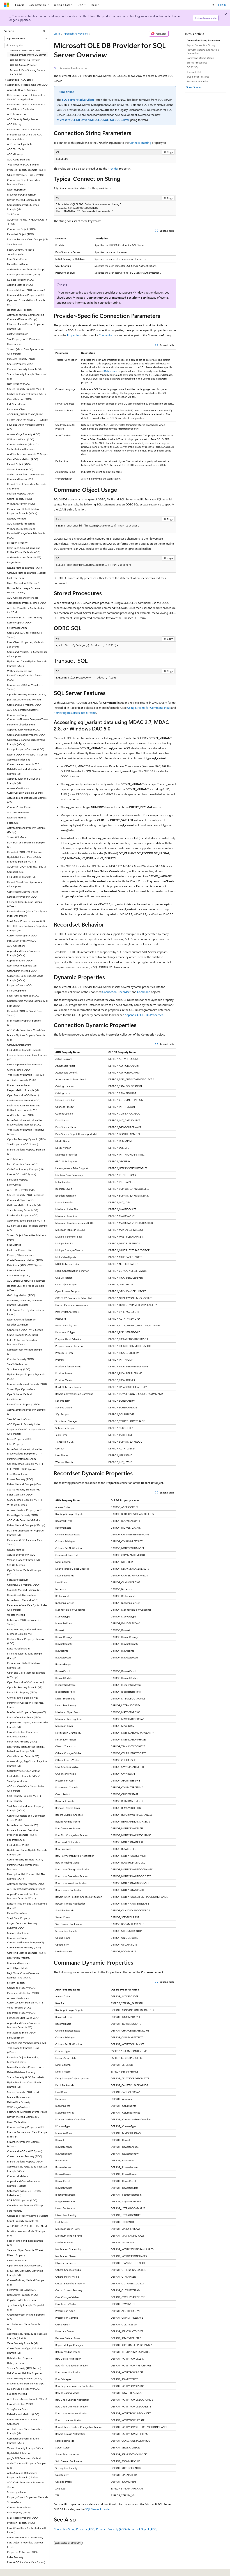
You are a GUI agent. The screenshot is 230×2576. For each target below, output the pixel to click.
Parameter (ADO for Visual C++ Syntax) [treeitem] (24, 1542)
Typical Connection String (201, 45)
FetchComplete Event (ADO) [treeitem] (22, 1164)
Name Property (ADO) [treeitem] (19, 622)
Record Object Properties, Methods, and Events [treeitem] (27, 486)
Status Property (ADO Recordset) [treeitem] (25, 2077)
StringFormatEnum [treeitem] (17, 2409)
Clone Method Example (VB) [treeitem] (22, 1697)
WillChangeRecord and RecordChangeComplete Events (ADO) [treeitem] (24, 675)
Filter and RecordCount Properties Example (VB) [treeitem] (26, 326)
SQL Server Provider (98, 2509)
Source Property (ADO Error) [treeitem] (23, 2092)
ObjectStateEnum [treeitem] (17, 2260)
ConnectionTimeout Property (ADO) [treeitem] (27, 1384)
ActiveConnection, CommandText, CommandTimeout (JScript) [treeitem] (25, 317)
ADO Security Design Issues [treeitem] (22, 119)
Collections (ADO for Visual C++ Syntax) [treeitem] (25, 1622)
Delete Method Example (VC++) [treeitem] (24, 1484)
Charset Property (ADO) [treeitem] (20, 364)
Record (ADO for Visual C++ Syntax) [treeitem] (27, 754)
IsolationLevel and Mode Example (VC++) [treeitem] (25, 1288)
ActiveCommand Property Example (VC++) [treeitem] (26, 1412)
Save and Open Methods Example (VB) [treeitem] (25, 427)
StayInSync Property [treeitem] (18, 1918)
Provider (113, 168)
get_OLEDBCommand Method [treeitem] (24, 2458)
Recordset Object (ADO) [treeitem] (20, 234)
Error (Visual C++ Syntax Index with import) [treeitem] (27, 2530)
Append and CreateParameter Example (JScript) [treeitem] (23, 2183)
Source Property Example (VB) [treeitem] (23, 1489)
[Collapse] (44, 31)
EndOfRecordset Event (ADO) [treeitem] (23, 2017)
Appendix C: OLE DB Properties (144, 1015)
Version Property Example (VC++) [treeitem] (25, 2448)
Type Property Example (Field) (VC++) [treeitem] (23, 2050)
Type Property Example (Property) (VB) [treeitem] (25, 2307)
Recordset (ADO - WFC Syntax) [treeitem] (24, 852)
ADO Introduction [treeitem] (17, 114)
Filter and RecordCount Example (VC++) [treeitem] (24, 904)
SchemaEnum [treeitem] (14, 2502)
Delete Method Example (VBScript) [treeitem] (26, 1525)
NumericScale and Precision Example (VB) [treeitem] (27, 1228)
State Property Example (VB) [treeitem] (22, 1210)
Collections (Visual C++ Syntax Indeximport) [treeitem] (24, 2193)
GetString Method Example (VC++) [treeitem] (26, 1952)
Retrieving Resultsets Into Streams (75, 712)
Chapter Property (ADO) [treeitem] (20, 1359)
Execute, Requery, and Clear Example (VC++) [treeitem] (27, 1057)
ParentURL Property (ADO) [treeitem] (22, 1692)
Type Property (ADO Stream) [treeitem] (23, 164)
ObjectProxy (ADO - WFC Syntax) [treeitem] (25, 174)
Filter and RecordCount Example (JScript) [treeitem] (24, 1656)
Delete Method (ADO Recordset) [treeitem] (25, 2537)
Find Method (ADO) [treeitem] (18, 1845)
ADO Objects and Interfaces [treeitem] (22, 597)
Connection (106, 335)
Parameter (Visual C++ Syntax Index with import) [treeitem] (27, 1607)
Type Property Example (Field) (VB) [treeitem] (26, 1074)
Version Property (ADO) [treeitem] (20, 469)
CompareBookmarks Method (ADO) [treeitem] (27, 602)
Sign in (222, 4)
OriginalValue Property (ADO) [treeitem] (23, 1584)
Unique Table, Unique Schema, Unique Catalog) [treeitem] (23, 590)
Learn (57, 33)
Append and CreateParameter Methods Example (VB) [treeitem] (23, 2025)
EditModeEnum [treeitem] (15, 2037)
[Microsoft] (6, 5)
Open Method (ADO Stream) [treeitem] (23, 583)
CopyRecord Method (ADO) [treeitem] (22, 891)
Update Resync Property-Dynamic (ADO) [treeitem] (26, 1377)
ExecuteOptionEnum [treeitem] (18, 1648)
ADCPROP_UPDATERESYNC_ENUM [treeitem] (26, 866)
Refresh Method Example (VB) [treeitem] (23, 199)
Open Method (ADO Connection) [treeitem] (25, 1682)
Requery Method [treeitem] (16, 518)
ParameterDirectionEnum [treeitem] (21, 724)
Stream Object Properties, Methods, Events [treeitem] (27, 1237)
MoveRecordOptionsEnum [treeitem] (21, 194)
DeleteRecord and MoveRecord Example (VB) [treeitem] (24, 771)
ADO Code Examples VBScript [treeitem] (23, 1520)
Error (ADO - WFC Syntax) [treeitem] (21, 1174)
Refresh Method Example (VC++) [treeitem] (25, 2116)
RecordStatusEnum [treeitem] (17, 1913)
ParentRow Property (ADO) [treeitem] (22, 1741)
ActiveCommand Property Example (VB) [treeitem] (26, 2466)
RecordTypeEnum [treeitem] (16, 189)
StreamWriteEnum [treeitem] (17, 837)
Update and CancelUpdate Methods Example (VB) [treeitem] (27, 1852)
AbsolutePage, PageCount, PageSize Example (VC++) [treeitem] (27, 2169)
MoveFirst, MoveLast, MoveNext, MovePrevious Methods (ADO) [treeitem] (25, 1122)
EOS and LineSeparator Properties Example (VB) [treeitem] (26, 1533)
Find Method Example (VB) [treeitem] (21, 877)
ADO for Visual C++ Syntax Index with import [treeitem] (25, 1788)
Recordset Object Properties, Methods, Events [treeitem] (23, 2060)
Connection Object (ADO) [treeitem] (21, 229)
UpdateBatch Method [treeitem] (19, 2453)
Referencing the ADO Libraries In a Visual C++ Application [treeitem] (26, 97)
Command (143, 992)
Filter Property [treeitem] (15, 1444)
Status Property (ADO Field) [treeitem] (22, 1334)
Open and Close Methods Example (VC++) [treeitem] (26, 302)
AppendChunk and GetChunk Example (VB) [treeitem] (23, 781)
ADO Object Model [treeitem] (17, 1968)
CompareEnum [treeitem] (15, 871)
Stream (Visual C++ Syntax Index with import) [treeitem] (25, 351)
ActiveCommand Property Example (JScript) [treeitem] (26, 830)
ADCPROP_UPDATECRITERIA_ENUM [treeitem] (27, 2226)
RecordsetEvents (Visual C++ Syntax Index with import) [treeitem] (27, 914)
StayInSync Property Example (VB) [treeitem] (26, 921)
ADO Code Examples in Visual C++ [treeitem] (26, 1030)
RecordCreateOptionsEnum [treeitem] (22, 1595)
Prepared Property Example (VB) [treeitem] (24, 369)
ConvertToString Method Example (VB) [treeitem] (25, 2282)
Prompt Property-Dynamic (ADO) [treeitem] (25, 749)
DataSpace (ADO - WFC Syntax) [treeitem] (24, 1265)
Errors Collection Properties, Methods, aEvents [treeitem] (22, 1734)
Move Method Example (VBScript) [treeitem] (25, 2383)
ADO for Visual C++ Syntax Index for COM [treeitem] (25, 610)
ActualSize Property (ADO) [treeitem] (21, 1554)
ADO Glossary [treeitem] (15, 154)
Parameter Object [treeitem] (17, 409)
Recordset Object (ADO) (142, 2529)
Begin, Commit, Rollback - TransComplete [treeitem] (21, 252)
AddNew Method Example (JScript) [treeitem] (26, 269)
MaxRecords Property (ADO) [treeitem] (22, 2517)
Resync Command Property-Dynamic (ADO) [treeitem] (22, 1926)
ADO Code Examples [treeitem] (18, 159)
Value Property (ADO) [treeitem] (19, 2007)
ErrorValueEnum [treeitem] (16, 1270)
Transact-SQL (194, 72)
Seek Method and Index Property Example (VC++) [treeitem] (25, 1808)
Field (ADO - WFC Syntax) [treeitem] (21, 1469)
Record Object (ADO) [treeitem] (19, 464)
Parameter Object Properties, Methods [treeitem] (23, 1867)
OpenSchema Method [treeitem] (19, 1394)
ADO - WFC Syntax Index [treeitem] (21, 1189)
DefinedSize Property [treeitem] (18, 2102)
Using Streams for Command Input (149, 707)
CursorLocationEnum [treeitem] (18, 1085)
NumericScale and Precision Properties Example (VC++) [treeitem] (22, 1832)
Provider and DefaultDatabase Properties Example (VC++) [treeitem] (23, 511)
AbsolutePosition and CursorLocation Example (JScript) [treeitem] (25, 790)
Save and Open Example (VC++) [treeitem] (25, 2250)
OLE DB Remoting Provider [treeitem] (25, 60)
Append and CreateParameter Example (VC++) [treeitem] (23, 953)
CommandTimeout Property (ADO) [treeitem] (26, 734)
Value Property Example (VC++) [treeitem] (24, 2378)
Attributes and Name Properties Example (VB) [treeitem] (24, 2431)
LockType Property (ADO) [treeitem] (21, 1250)
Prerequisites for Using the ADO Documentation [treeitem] (24, 137)
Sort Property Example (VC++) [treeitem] (24, 1795)
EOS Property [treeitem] (14, 1801)
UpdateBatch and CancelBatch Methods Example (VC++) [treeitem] (24, 859)
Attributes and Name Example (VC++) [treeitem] (23, 2326)
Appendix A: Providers (76, 33)
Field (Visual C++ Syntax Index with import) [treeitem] (26, 1312)
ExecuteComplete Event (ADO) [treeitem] (24, 1717)
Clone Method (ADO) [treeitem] (19, 1069)
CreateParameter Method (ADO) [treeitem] (25, 1260)
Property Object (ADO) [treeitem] (19, 985)
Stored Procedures (197, 62)
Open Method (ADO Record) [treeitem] (23, 1095)
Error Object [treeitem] (14, 1184)
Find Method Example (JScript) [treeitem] (24, 1050)
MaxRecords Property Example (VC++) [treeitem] (24, 1023)
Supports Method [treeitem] (17, 2393)
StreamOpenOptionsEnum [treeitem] (21, 1389)
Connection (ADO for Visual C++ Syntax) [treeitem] (25, 687)
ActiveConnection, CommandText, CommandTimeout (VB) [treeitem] (25, 477)
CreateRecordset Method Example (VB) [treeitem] (26, 2317)
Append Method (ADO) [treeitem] (20, 284)
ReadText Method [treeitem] (16, 817)
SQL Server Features (198, 76)
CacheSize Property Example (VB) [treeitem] (25, 1169)
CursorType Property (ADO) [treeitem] (22, 935)
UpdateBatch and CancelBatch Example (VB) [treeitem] (24, 2085)
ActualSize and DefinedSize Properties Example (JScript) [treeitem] (22, 2475)
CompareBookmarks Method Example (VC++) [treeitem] (23, 2441)
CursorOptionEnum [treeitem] (18, 1933)
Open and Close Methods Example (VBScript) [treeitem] (26, 1675)
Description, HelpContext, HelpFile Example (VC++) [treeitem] (26, 1876)
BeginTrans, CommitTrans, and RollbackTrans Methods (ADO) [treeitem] (23, 550)
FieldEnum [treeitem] (13, 822)
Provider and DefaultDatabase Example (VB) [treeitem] (23, 1665)
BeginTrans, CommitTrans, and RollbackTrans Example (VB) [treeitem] (23, 1108)
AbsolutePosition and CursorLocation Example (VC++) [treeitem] (25, 2000)
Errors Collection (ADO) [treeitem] (20, 2404)
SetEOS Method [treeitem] (16, 1565)
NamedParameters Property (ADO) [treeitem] (26, 2067)
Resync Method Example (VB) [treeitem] (23, 1090)
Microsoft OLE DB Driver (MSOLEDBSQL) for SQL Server (93, 120)
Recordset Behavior (197, 81)
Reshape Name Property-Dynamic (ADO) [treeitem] (26, 1641)
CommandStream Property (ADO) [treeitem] (25, 295)
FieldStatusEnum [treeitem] (16, 404)
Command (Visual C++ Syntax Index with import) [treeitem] (27, 654)
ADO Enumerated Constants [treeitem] (22, 709)
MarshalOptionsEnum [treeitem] (19, 2097)
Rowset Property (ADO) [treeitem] (20, 1479)
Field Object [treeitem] (13, 1005)
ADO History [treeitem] (14, 124)
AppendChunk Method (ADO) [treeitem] (23, 729)
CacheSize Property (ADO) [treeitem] (21, 1987)
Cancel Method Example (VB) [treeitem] (23, 1756)
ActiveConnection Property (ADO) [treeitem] (26, 1883)
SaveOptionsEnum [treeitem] (17, 1781)
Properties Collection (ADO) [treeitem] (22, 2552)
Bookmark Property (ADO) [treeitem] (21, 2012)
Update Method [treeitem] (16, 1614)
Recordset (124, 992)
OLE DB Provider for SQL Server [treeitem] (28, 54)
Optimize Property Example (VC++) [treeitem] (26, 694)
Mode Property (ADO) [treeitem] (19, 1439)
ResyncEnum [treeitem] (14, 562)
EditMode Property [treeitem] (17, 1179)
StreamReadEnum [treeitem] (17, 627)
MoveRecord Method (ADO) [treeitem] (22, 1600)
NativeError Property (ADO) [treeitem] (22, 896)
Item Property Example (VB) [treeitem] (22, 965)
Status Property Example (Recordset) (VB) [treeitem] (27, 376)
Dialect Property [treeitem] (16, 2255)
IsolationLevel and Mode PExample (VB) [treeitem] (26, 2233)
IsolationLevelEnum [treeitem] (17, 1324)
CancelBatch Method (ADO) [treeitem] (22, 459)
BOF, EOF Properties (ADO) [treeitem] (22, 2200)
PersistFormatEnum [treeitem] (17, 264)
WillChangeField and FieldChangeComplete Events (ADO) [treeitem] (27, 2109)
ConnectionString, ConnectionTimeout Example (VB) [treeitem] (25, 1940)
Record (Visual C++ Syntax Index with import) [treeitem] (25, 884)
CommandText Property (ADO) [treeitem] (24, 1947)
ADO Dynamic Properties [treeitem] (21, 523)
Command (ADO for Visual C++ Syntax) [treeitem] (24, 635)
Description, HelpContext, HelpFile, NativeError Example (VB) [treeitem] (26, 1749)
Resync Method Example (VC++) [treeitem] (25, 567)
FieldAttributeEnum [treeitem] (17, 1579)
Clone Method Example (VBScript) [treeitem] (25, 2205)
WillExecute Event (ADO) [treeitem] (20, 439)
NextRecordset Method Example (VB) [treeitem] (27, 1000)
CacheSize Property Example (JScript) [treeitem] (27, 2215)
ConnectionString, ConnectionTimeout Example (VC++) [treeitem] (27, 717)
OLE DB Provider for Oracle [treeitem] (25, 49)
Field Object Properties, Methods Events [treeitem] (25, 2545)
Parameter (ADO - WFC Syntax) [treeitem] (24, 617)
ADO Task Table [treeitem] (15, 149)
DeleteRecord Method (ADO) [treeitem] (23, 2414)
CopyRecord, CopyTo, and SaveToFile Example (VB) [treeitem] (27, 1725)
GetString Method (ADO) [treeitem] (21, 1295)
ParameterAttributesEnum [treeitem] (21, 1458)
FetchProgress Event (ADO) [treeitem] (22, 2289)
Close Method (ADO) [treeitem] (18, 2122)
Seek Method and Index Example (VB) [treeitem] (25, 2243)
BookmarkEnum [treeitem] (16, 1839)
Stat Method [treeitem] (14, 1244)
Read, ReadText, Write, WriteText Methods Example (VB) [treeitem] (24, 1632)
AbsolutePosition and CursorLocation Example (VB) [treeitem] (23, 762)
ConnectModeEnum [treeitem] (18, 2176)
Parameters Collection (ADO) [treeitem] (23, 1993)
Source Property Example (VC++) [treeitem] (25, 389)
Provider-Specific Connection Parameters (203, 51)
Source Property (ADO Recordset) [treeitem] (25, 1195)
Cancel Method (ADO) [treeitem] (19, 399)
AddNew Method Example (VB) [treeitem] (24, 557)
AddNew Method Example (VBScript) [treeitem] (27, 454)
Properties (73, 335)
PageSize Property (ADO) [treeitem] (21, 358)
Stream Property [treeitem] (16, 1982)
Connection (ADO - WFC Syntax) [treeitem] (25, 1329)
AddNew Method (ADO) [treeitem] (20, 1115)
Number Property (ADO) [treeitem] (20, 279)
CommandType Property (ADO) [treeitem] (24, 704)
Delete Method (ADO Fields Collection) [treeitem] (22, 2422)
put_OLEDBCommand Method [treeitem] (24, 699)
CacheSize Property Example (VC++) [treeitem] (27, 394)
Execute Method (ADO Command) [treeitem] (26, 290)
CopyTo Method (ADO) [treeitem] (20, 960)
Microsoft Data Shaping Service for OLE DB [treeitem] (27, 72)
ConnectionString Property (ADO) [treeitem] (25, 2127)
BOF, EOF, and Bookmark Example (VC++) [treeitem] (26, 845)
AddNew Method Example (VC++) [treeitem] (26, 1220)
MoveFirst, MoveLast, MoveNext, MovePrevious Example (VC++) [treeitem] (25, 1451)
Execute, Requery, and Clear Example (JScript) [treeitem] (27, 1906)
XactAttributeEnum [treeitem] (17, 333)
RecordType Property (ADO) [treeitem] (22, 1515)
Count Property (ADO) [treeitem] (19, 498)
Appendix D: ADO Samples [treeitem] (21, 90)
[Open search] (213, 5)
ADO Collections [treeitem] (16, 945)
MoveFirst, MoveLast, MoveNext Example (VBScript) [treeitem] (25, 1303)
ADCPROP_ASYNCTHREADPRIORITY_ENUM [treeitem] (27, 222)
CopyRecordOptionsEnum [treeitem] (21, 2300)
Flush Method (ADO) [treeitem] (18, 1275)
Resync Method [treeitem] (15, 1549)
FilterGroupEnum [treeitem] (16, 990)
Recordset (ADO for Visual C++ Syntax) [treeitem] (24, 1013)
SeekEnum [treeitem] (13, 214)
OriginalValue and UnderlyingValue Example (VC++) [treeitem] (26, 742)
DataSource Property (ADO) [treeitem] (22, 2294)
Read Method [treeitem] (14, 1399)
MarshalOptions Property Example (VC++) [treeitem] (26, 1152)
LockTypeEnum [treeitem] (15, 578)
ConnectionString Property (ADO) (74, 2529)
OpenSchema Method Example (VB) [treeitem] (27, 2042)
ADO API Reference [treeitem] (18, 812)
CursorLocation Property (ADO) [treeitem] (24, 2156)
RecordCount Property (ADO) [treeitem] (23, 1404)
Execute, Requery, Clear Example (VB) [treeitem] (27, 239)
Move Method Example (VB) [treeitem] (22, 1825)
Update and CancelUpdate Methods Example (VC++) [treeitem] (27, 664)
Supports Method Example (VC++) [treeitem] (26, 1590)
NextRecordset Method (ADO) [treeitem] (23, 1100)
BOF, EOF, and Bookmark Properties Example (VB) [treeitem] (27, 928)
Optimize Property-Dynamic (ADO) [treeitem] (26, 1139)
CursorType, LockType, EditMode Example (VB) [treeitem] (25, 2351)
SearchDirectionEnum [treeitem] (19, 1419)
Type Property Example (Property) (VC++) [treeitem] (25, 1132)
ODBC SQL (193, 67)
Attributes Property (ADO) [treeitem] (21, 1080)
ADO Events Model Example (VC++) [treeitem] (27, 2399)
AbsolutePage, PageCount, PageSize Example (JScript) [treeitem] (27, 2336)
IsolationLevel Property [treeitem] (19, 309)
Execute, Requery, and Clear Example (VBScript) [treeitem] (27, 2134)
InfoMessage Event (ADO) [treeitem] (21, 2032)
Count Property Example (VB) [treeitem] (23, 2221)
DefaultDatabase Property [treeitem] (21, 2072)
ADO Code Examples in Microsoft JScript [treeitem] (25, 2485)
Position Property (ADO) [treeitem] (20, 493)
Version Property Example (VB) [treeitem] (23, 1560)
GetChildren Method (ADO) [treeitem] (22, 970)
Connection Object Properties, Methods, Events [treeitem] (23, 182)
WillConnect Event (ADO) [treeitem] (21, 503)
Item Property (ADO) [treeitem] (18, 383)
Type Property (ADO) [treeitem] (18, 1369)
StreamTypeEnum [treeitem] (16, 2492)
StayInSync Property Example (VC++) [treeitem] (23, 2144)
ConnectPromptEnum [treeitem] (19, 2507)
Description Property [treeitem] (18, 1957)
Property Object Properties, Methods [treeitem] (27, 2497)
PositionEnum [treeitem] (14, 344)
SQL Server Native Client (78, 99)
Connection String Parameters (203, 40)
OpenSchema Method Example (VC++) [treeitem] (24, 1572)
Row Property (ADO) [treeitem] (18, 2512)
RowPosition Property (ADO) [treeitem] (22, 1215)
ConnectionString (140, 142)
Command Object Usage (200, 58)
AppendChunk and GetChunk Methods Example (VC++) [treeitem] (23, 1896)
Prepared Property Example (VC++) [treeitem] (26, 169)
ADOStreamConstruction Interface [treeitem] (26, 1280)
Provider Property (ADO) (111, 2529)
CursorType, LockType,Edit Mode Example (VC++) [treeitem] (25, 978)
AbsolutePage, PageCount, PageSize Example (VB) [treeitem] (27, 1763)
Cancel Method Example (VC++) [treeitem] (25, 1463)
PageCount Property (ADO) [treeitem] (22, 940)
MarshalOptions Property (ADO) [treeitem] (25, 2161)
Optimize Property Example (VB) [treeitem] (24, 1687)
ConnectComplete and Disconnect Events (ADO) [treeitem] (26, 1818)
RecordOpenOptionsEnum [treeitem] (21, 1319)
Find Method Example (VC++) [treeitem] (23, 1776)
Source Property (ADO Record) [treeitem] (24, 2368)
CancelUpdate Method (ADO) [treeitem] (23, 274)
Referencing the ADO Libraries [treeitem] (23, 129)
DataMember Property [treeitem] (19, 2358)
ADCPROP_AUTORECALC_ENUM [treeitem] (25, 414)
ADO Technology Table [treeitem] (19, 144)
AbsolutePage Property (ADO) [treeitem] (23, 434)
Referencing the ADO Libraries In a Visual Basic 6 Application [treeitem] (26, 107)
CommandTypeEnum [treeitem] (18, 1963)
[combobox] (26, 38)
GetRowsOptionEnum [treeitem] (19, 1044)
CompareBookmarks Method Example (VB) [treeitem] (23, 207)
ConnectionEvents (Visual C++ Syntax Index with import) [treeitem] (24, 447)
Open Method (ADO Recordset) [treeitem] (24, 2265)
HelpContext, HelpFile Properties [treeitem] (25, 2373)
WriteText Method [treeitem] (17, 1504)
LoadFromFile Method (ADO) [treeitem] (23, 995)
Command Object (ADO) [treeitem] (20, 1200)
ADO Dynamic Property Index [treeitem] (23, 1424)
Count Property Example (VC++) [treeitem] (25, 1859)
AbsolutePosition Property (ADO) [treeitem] (25, 1510)
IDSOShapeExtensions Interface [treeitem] (24, 1064)
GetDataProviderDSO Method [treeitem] (23, 1770)
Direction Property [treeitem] (17, 542)
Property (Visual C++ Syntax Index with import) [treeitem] (26, 1432)
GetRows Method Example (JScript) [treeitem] (26, 572)
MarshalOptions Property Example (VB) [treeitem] (26, 1037)
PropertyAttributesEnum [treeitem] (20, 1255)
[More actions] (173, 34)
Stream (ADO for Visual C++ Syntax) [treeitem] (27, 419)
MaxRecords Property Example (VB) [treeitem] (26, 1712)
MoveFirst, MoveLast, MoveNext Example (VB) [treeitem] (25, 2273)
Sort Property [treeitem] (14, 2210)
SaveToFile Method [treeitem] (17, 1364)
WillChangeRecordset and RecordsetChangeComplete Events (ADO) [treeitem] (26, 533)
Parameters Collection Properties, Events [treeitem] (25, 1705)
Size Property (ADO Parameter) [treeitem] (24, 339)
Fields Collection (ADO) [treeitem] (20, 1494)
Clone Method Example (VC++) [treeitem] (24, 1499)
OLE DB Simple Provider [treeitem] (23, 65)
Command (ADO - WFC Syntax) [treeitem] (24, 2151)
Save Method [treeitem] (14, 244)
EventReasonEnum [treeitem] (17, 1474)
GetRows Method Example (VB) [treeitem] (24, 1205)
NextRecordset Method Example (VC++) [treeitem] (24, 1352)
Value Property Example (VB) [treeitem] (22, 2343)
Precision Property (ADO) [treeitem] (21, 2522)
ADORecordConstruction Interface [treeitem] (26, 1888)
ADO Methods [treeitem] (15, 1159)
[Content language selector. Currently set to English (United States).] (20, 2571)
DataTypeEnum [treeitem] (15, 2363)
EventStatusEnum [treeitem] (17, 259)
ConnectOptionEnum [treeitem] (19, 807)
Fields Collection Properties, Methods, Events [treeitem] (22, 1342)
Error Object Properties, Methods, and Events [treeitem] (25, 644)
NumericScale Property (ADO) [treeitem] (23, 2388)
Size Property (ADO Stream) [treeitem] (22, 1144)
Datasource (110, 371)
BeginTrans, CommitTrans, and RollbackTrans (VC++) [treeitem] (23, 1975)
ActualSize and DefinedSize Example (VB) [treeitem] (27, 800)
